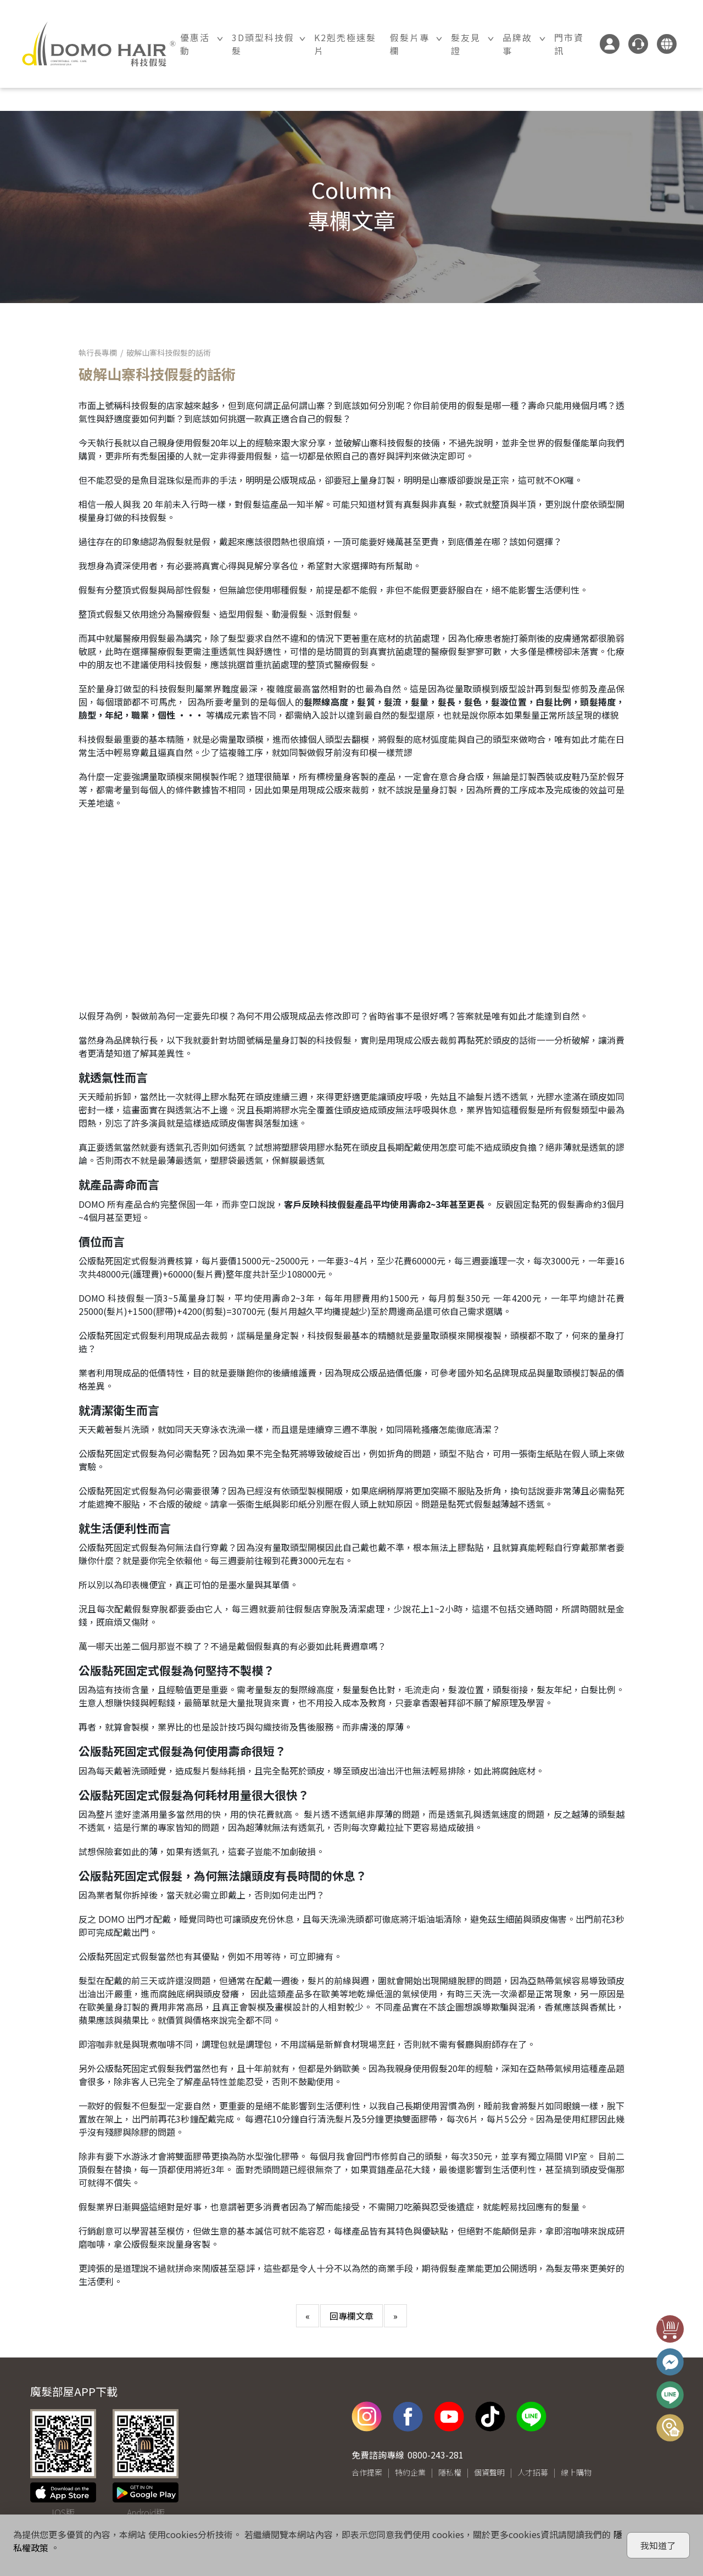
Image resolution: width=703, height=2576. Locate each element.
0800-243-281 (436, 2454)
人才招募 (532, 2472)
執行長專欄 (98, 352)
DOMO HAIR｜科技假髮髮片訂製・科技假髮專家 (99, 44)
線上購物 (576, 2472)
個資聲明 (489, 2472)
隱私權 (449, 2472)
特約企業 (410, 2472)
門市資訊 (569, 44)
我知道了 (658, 2545)
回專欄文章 (351, 2315)
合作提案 (367, 2472)
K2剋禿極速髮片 (345, 44)
